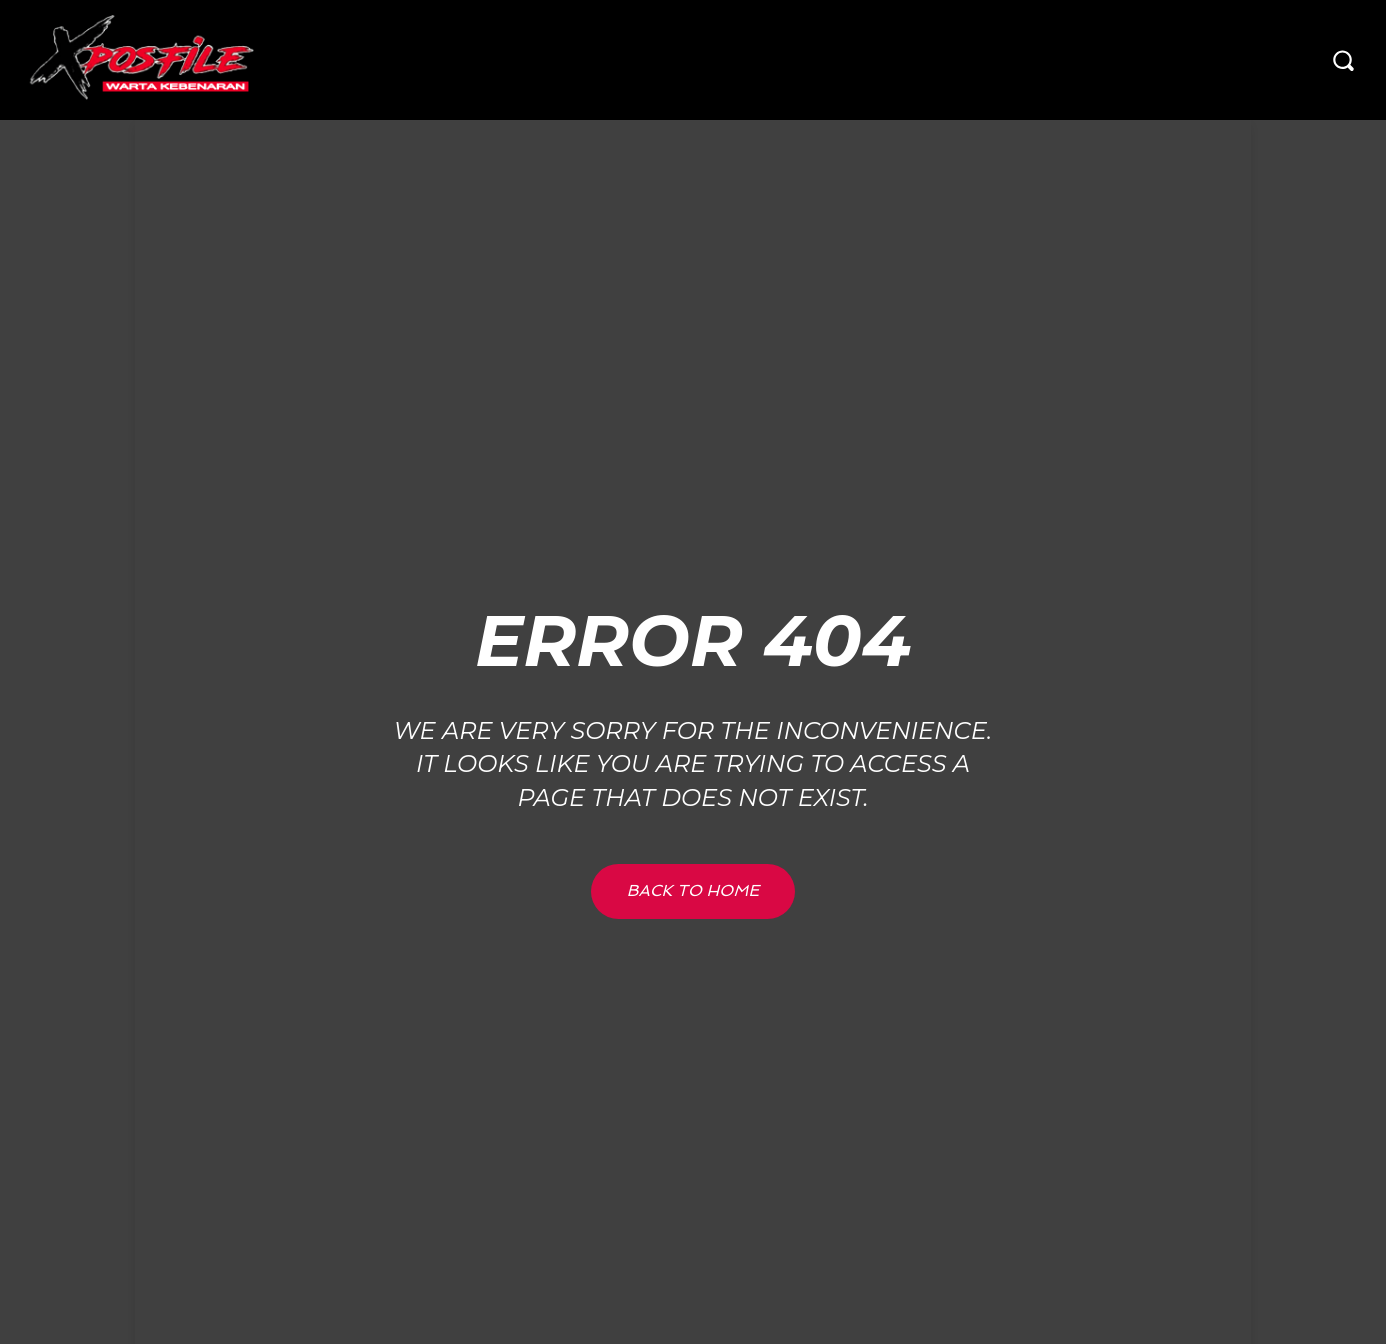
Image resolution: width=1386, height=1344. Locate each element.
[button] (1343, 60)
